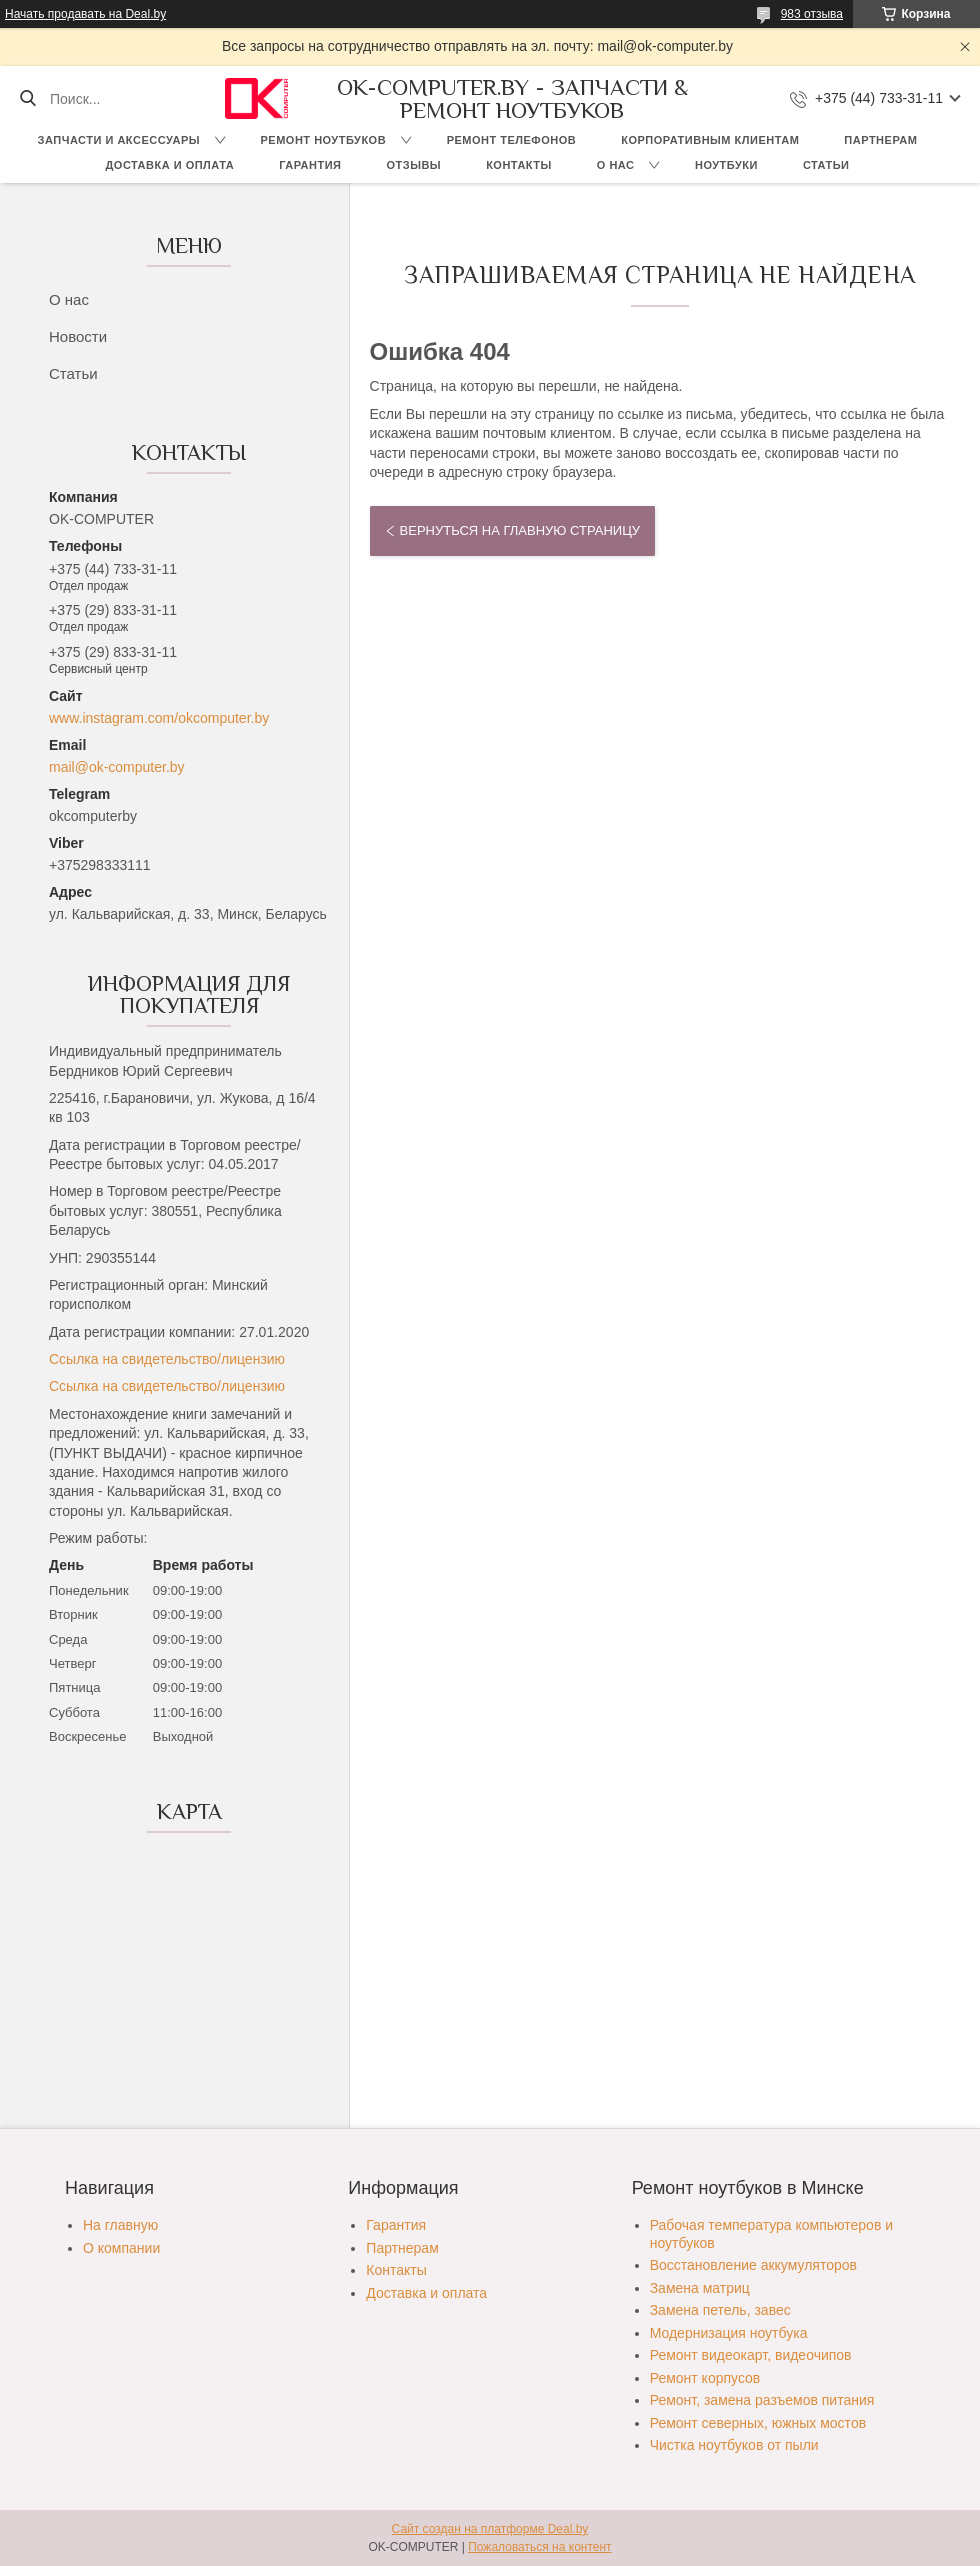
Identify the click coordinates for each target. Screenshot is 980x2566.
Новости (78, 336)
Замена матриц (700, 2288)
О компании (121, 2248)
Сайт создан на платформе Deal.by (490, 2529)
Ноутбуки (726, 165)
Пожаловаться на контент (539, 2547)
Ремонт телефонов (512, 140)
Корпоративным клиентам (710, 140)
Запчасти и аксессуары (119, 140)
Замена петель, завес (720, 2310)
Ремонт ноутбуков (324, 140)
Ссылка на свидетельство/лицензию (167, 1359)
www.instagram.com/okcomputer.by (159, 718)
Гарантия (310, 165)
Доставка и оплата (170, 165)
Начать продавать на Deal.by (85, 14)
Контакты (519, 165)
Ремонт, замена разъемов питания (762, 2400)
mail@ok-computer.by (117, 767)
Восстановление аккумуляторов (753, 2265)
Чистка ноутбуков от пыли (734, 2445)
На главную (120, 2225)
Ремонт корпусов (705, 2378)
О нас (616, 165)
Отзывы (413, 165)
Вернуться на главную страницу (520, 530)
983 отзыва (812, 14)
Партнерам (880, 140)
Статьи (826, 165)
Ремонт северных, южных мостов (758, 2423)
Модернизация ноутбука (729, 2333)
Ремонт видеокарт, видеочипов (751, 2355)
